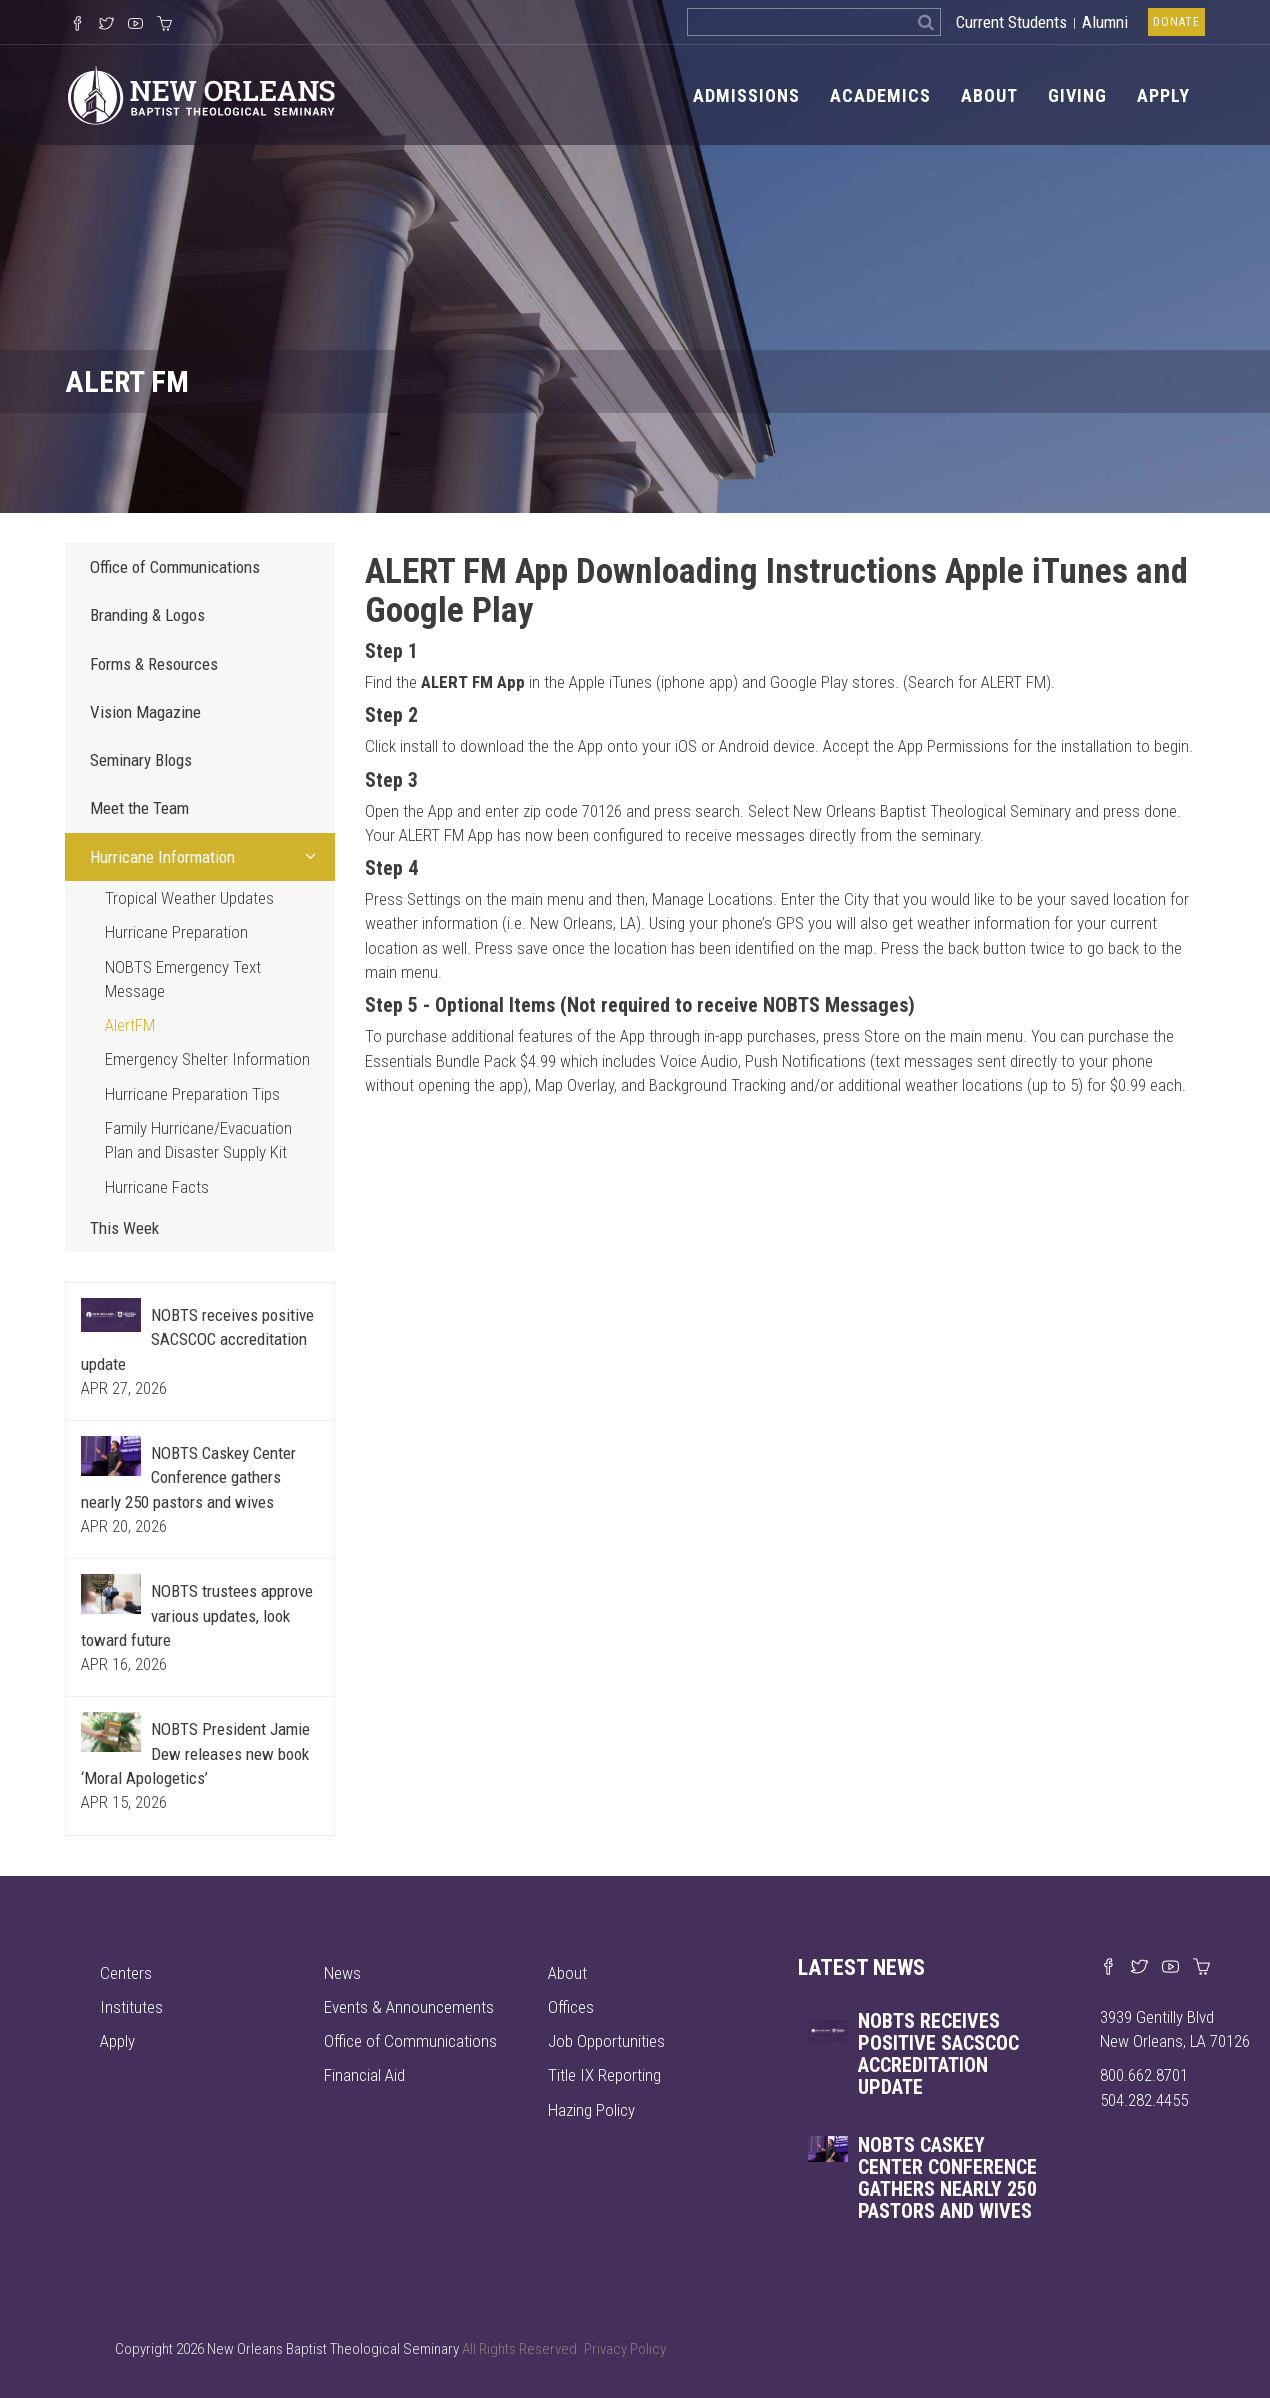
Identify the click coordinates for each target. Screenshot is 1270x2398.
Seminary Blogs (141, 760)
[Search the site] (799, 22)
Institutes (131, 2007)
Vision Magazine (145, 712)
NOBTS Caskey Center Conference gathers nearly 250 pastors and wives (188, 1477)
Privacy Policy (625, 2349)
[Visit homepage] (200, 94)
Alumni (1105, 22)
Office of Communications (175, 567)
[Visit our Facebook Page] (77, 25)
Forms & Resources (154, 664)
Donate (1176, 22)
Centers (126, 1973)
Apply (1163, 95)
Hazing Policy (591, 2110)
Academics (880, 95)
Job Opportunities (606, 2041)
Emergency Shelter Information (207, 1059)
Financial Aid (364, 2075)
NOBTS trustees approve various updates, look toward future (197, 1615)
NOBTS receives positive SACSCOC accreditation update (197, 1339)
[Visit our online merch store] (164, 25)
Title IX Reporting (604, 2075)
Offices (571, 2007)
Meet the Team (139, 808)
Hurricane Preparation (176, 932)
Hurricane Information (207, 856)
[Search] (926, 22)
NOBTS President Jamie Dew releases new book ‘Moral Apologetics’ (195, 1753)
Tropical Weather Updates (189, 898)
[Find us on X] (1139, 1968)
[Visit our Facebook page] (1108, 1968)
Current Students (1011, 22)
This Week (124, 1228)
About (989, 95)
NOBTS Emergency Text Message (183, 979)
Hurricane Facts (157, 1187)
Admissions (746, 95)
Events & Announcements (409, 2007)
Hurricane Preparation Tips (192, 1094)
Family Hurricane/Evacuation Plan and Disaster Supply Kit (198, 1140)
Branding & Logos (147, 615)
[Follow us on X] (106, 25)
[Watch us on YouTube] (135, 25)
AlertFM (130, 1025)
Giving (1077, 95)
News (342, 1973)
